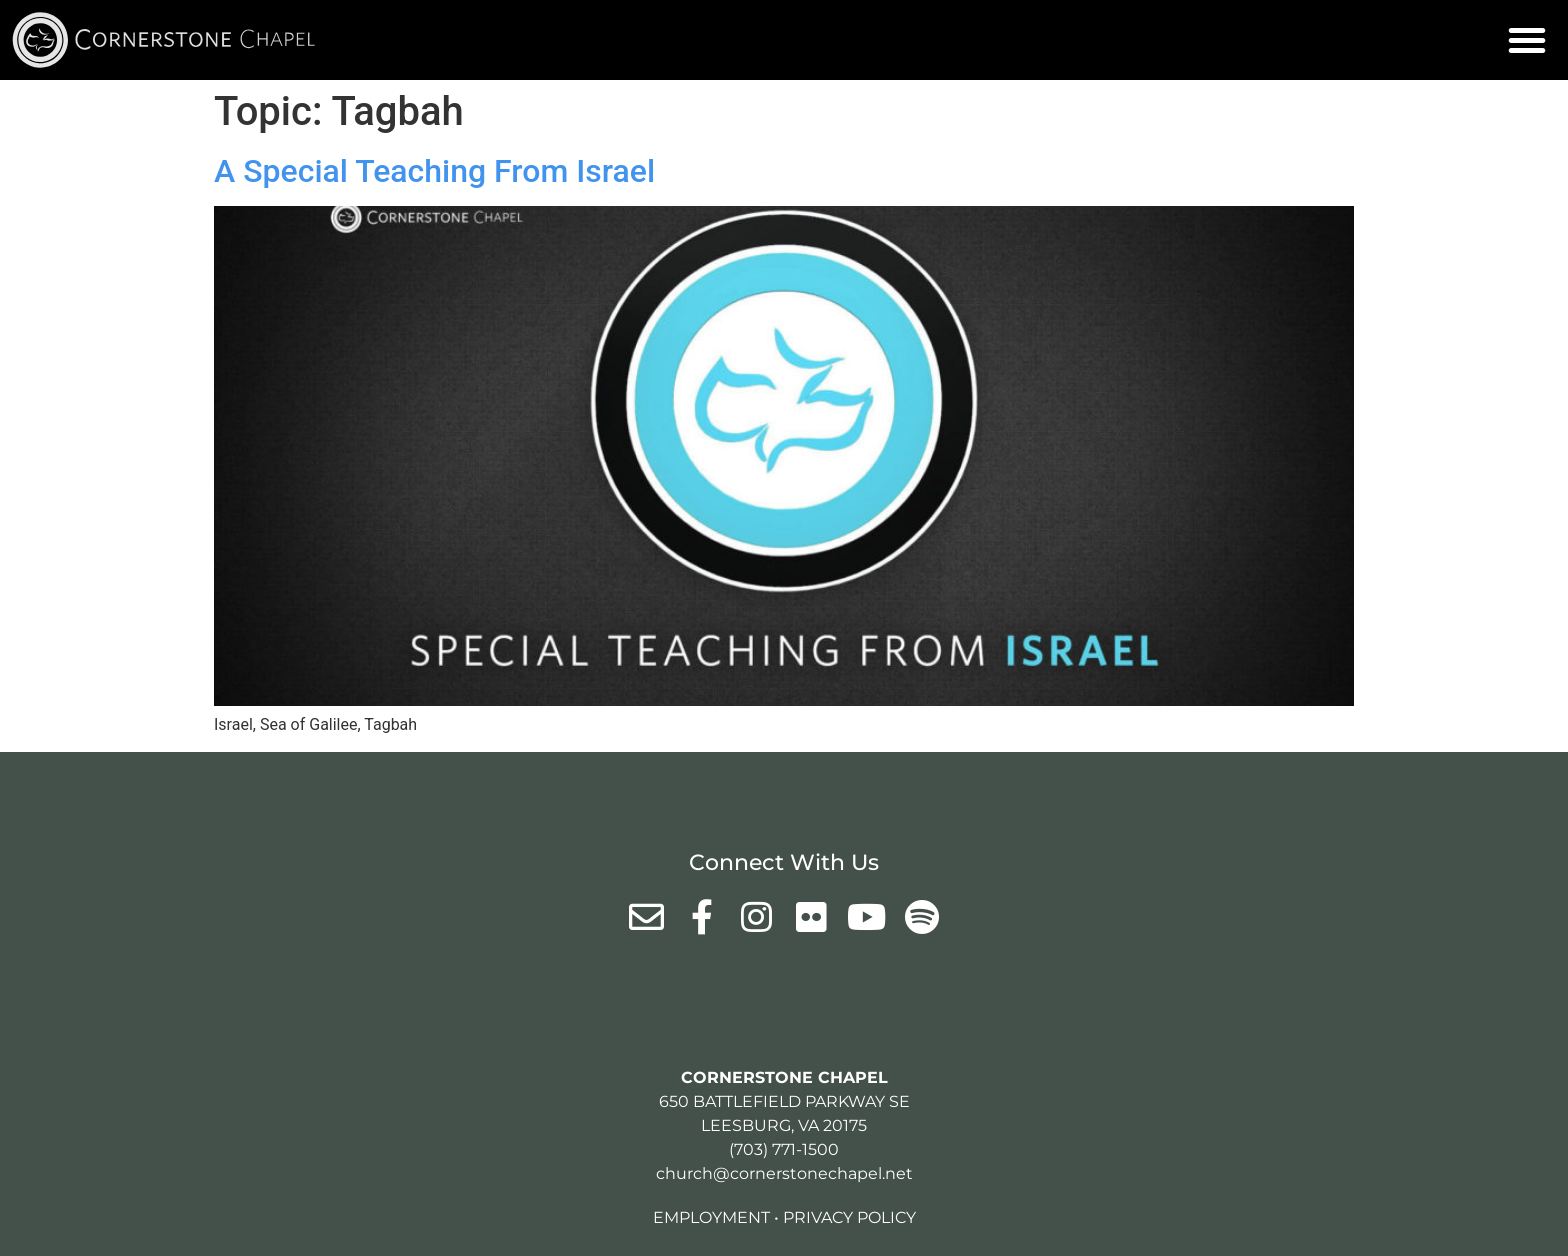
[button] (1527, 40)
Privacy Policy (849, 1217)
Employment (711, 1217)
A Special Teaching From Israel (434, 171)
